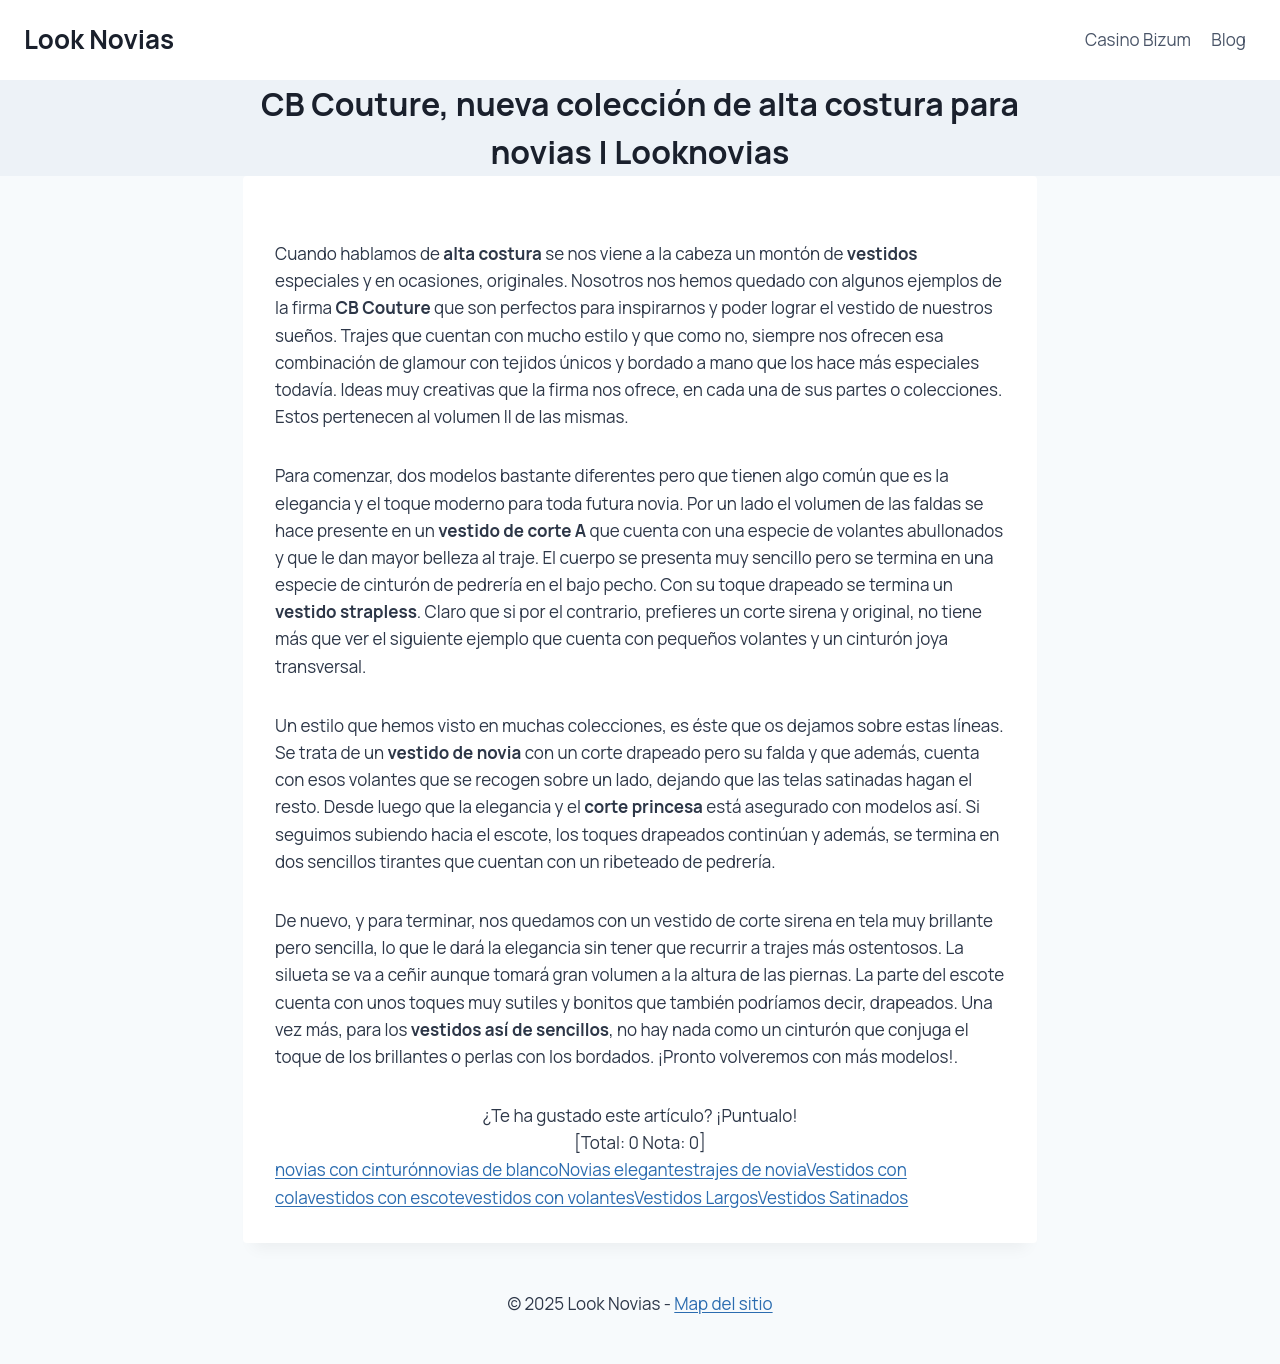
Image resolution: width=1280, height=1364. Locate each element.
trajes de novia (749, 1169)
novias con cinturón (351, 1169)
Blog (1228, 39)
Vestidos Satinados (833, 1197)
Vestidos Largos (696, 1197)
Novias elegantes (625, 1169)
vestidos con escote (385, 1197)
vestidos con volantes (549, 1197)
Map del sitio (723, 1303)
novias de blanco (493, 1169)
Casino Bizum (1138, 39)
